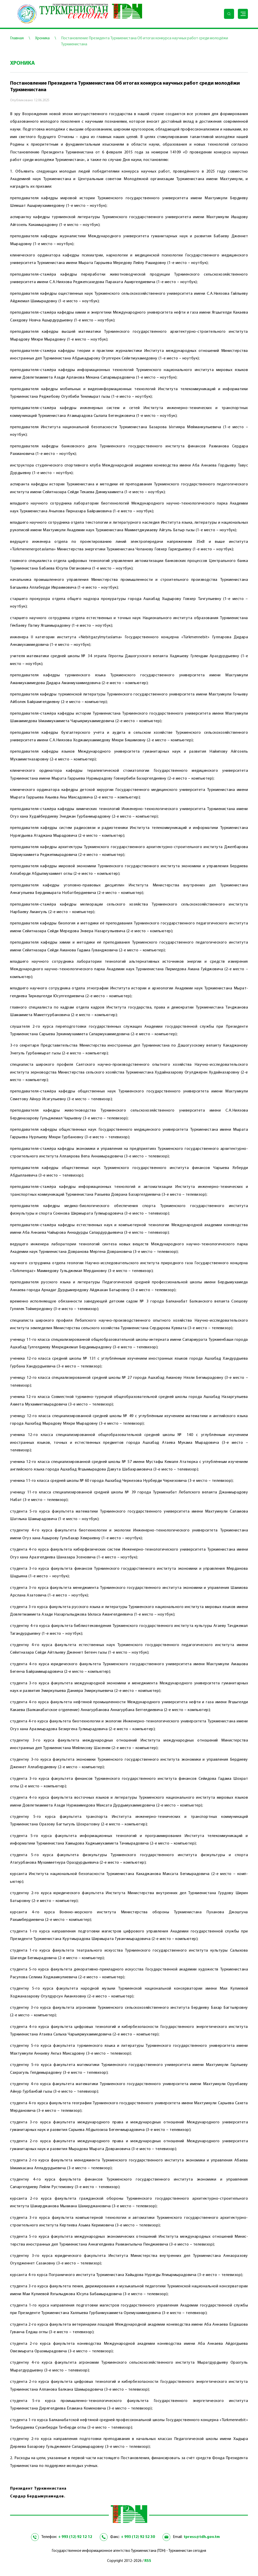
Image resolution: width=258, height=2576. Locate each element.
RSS (147, 2561)
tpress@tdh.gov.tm (202, 2537)
